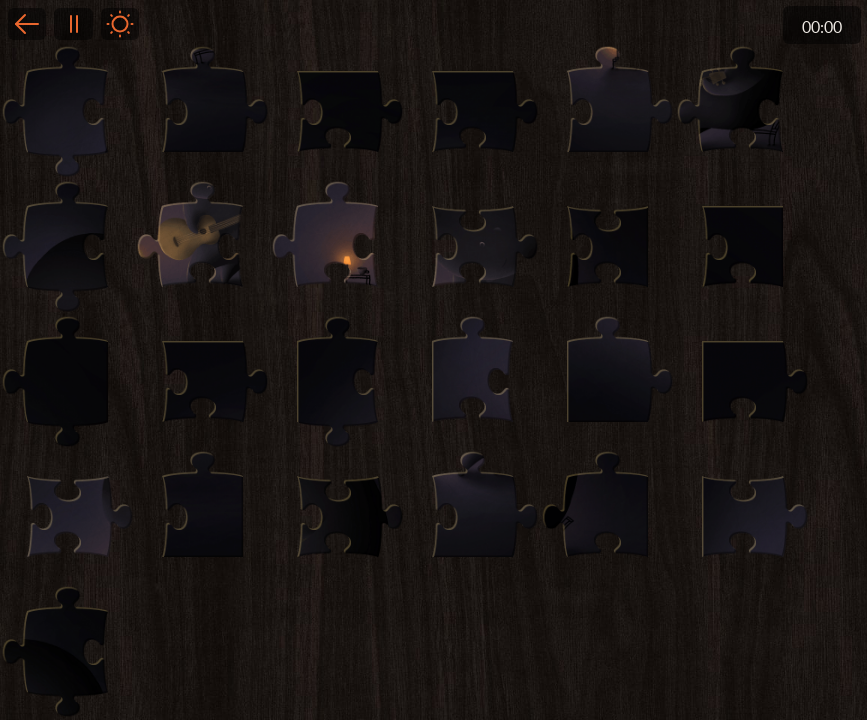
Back (27, 24)
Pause (73, 24)
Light (120, 24)
